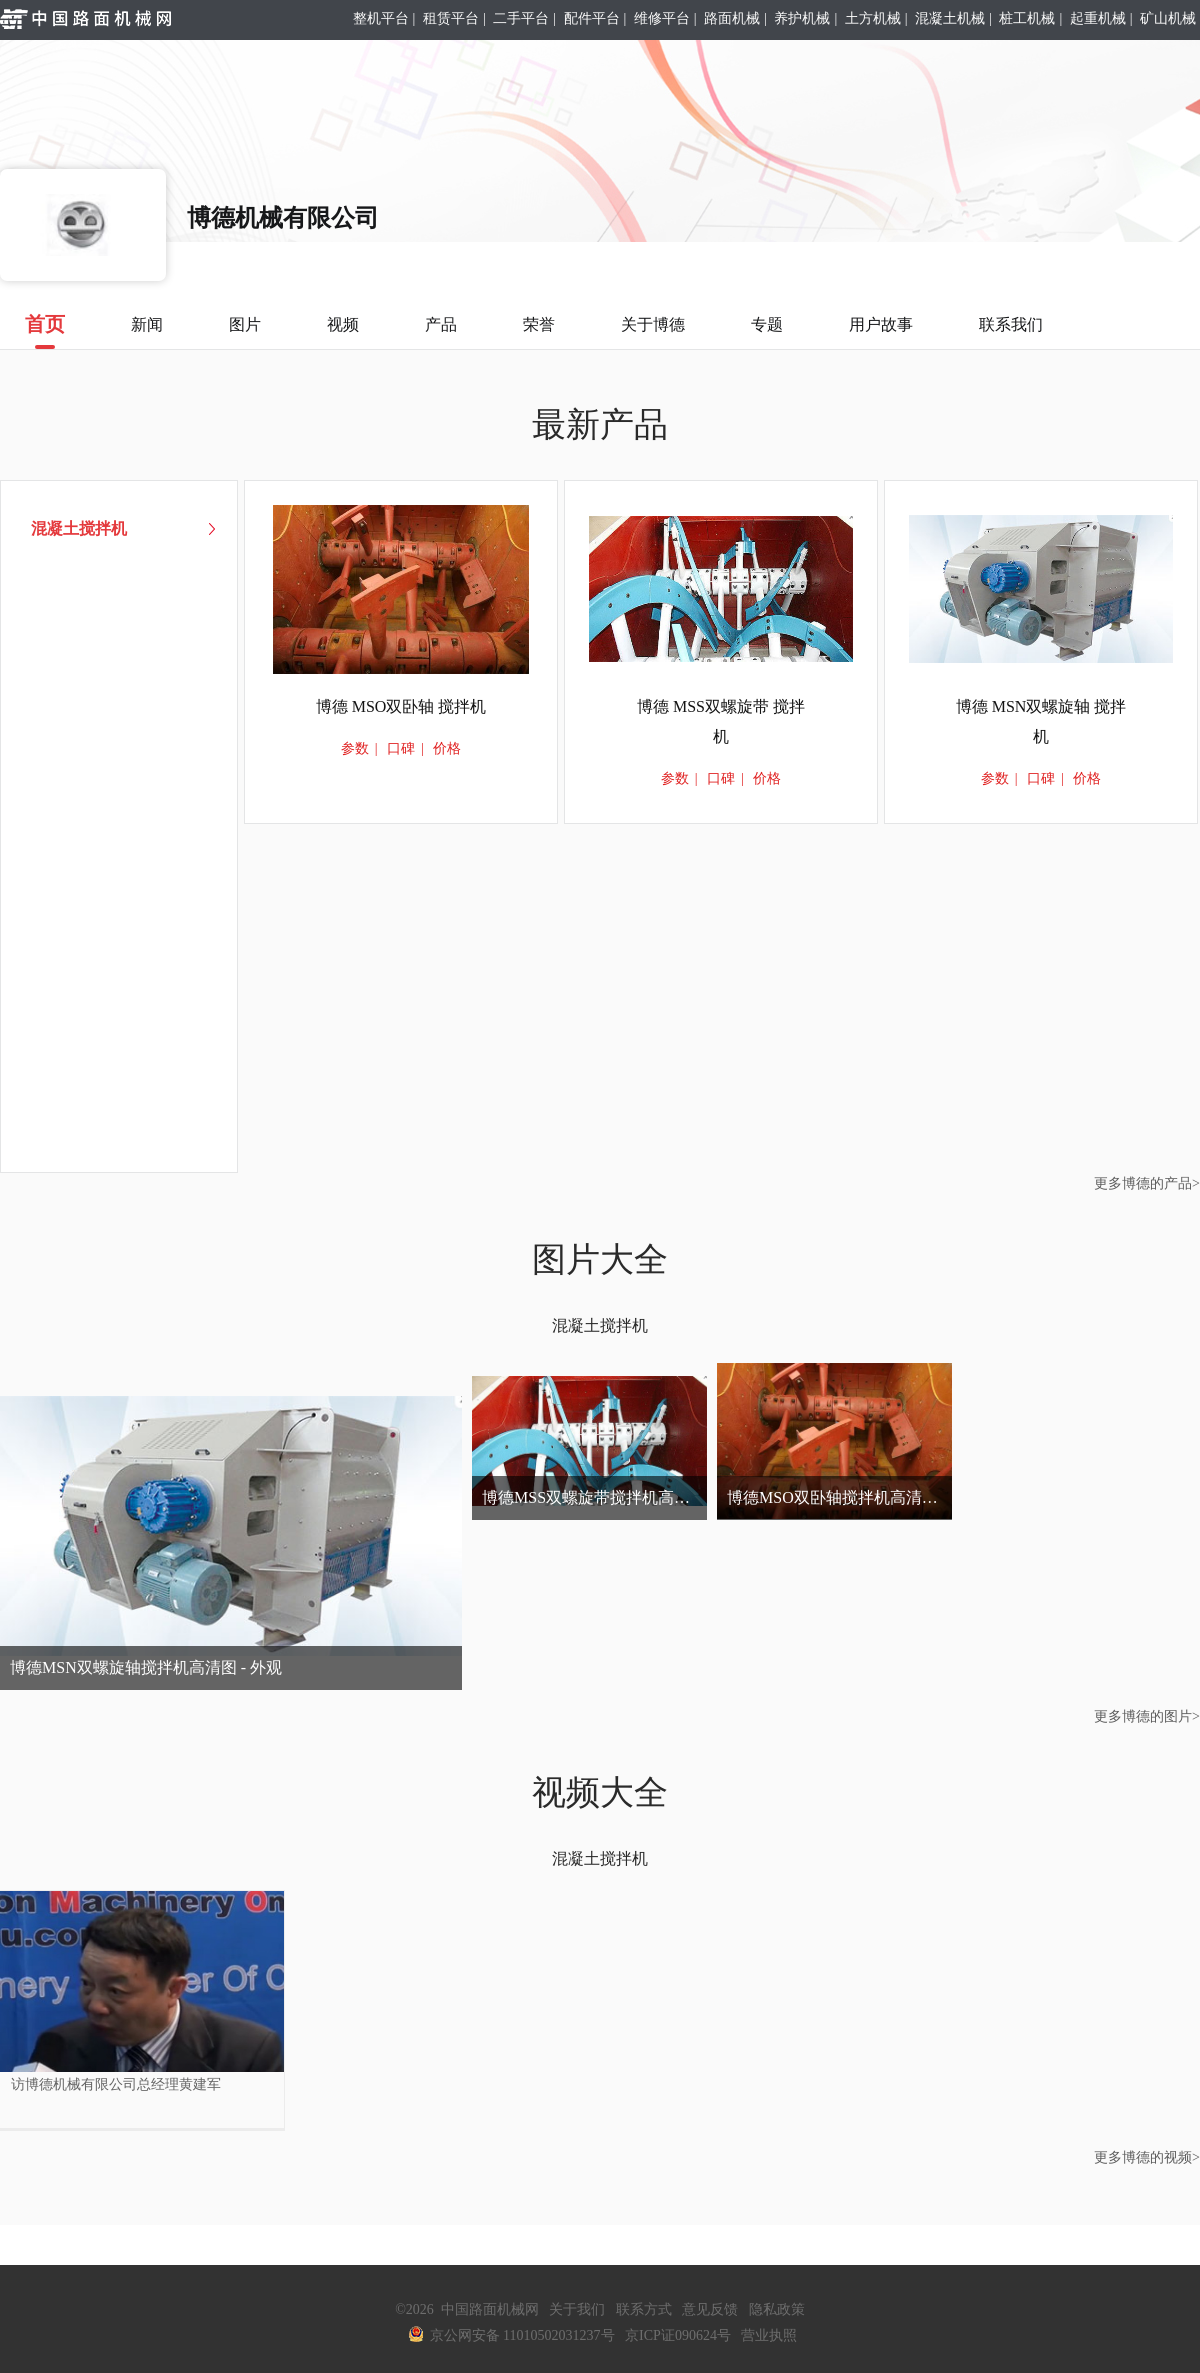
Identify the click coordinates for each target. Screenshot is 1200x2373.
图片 (245, 324)
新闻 (147, 324)
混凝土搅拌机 (600, 1325)
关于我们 (577, 2309)
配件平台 (592, 18)
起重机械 (1098, 18)
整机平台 (381, 18)
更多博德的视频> (1147, 2157)
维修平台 (662, 18)
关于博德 (653, 324)
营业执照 (769, 2335)
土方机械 (873, 18)
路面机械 (732, 18)
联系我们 (1011, 324)
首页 (45, 331)
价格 (447, 748)
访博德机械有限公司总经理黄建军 (116, 2084)
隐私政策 (777, 2309)
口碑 (401, 748)
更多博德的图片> (1147, 1716)
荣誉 (539, 324)
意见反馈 (710, 2309)
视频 (343, 324)
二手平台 (521, 18)
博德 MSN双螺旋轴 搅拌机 (1041, 721)
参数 (355, 748)
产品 (441, 324)
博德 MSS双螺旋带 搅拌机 (721, 721)
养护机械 (802, 18)
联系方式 (644, 2309)
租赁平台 (451, 18)
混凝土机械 (950, 18)
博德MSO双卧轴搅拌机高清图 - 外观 (839, 1497)
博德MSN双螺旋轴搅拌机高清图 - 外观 (146, 1667)
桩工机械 (1027, 18)
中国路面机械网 (490, 2309)
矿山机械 (1168, 18)
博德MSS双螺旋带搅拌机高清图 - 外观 (594, 1497)
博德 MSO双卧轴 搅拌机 (401, 706)
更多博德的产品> (1147, 1183)
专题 (767, 324)
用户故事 (881, 324)
